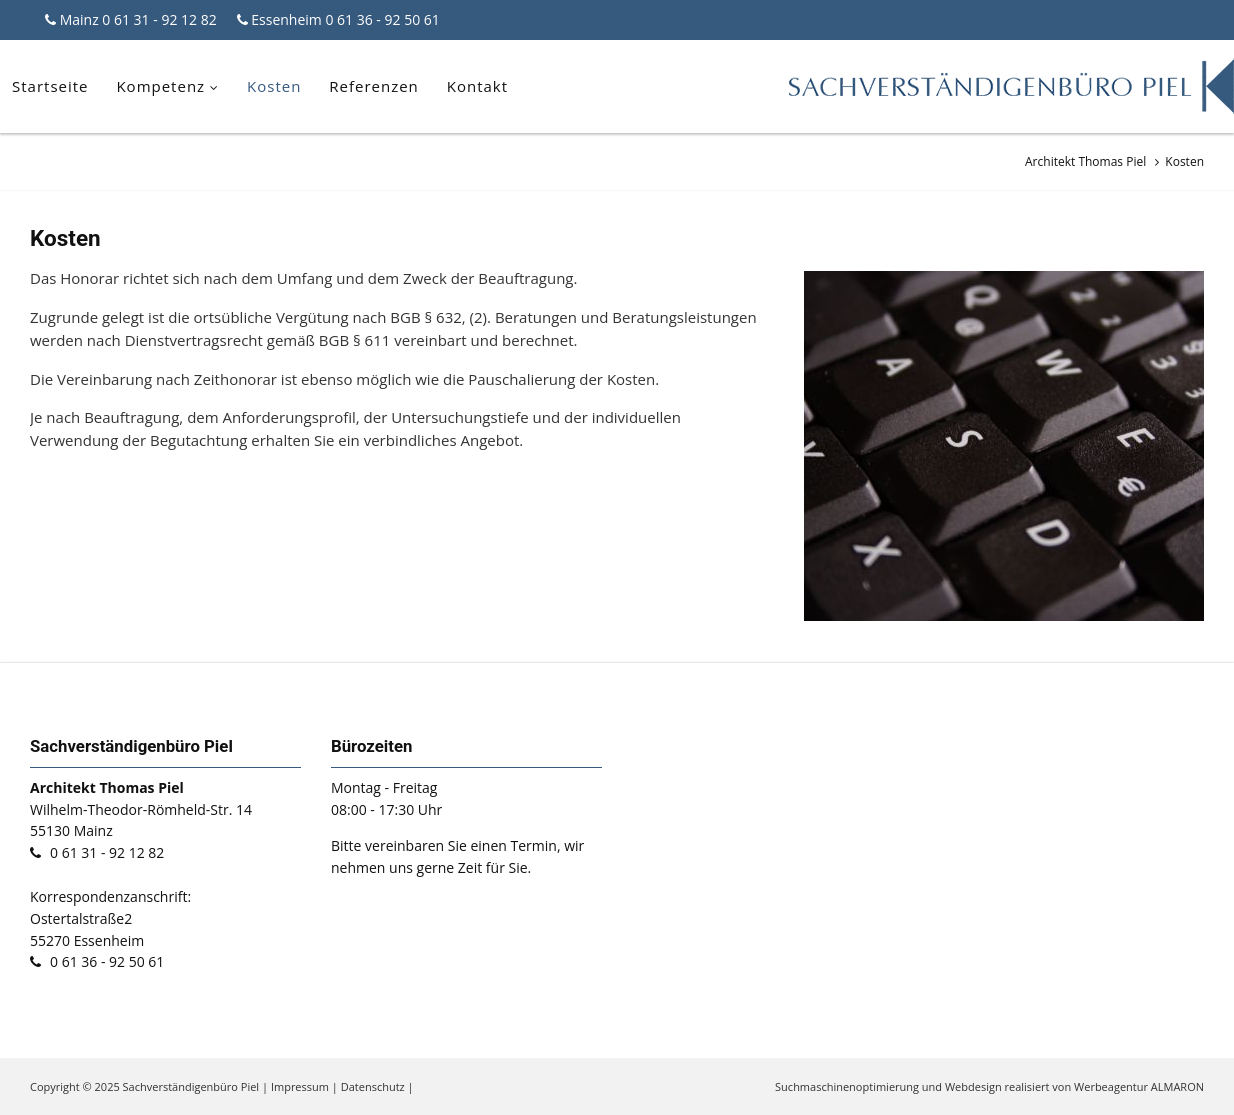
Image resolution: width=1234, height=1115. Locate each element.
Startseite (50, 86)
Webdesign (973, 1086)
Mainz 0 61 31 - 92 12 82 (136, 19)
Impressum (300, 1086)
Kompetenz (160, 86)
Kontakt (477, 86)
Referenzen (374, 86)
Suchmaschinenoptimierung (847, 1086)
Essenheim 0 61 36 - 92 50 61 (344, 19)
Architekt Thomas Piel (1085, 161)
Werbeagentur (1111, 1086)
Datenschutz (373, 1086)
